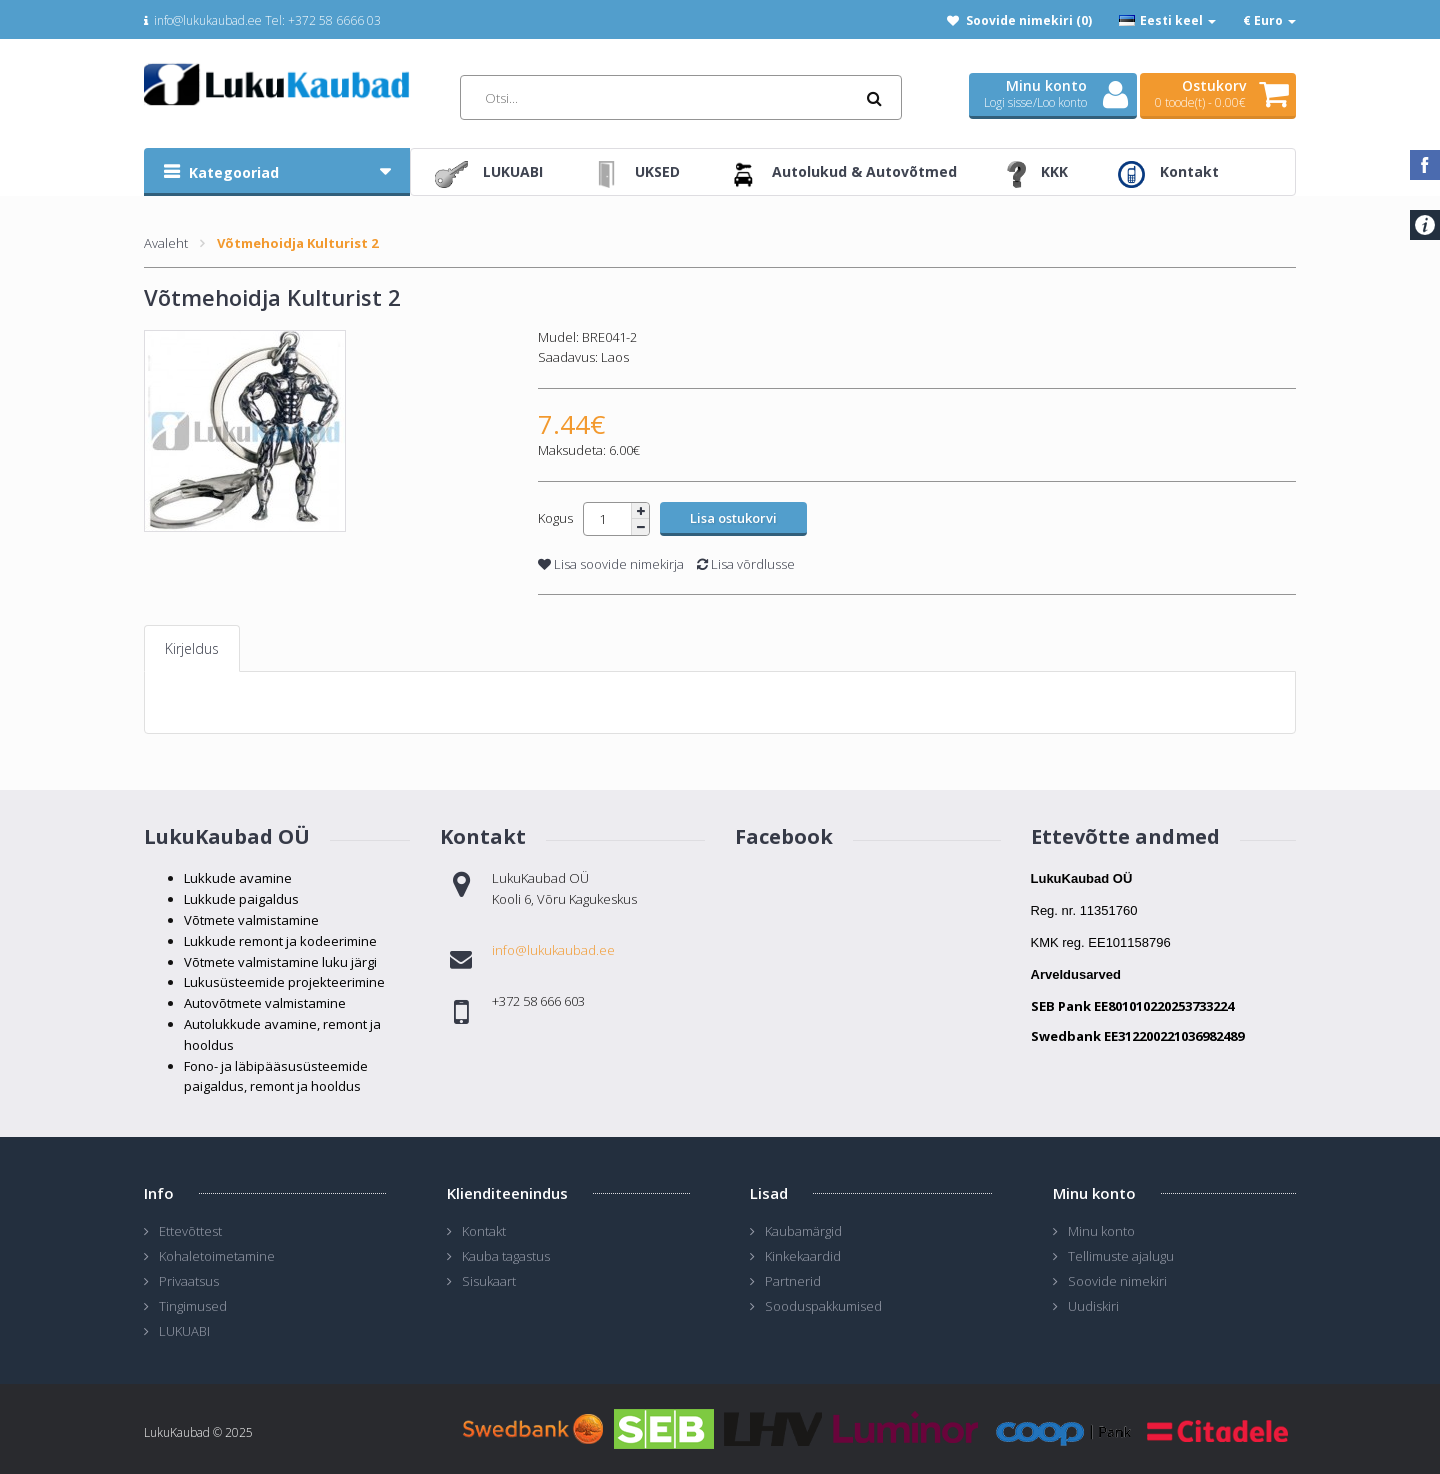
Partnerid (793, 1281)
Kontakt (484, 1231)
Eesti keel (1167, 20)
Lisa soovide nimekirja (611, 564)
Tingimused (193, 1306)
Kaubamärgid (803, 1231)
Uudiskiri (1093, 1306)
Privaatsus (189, 1281)
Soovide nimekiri (1117, 1281)
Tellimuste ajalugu (1121, 1256)
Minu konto (1101, 1231)
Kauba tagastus (506, 1256)
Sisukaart (489, 1281)
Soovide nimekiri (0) (1029, 20)
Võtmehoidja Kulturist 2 (297, 243)
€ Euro (1269, 20)
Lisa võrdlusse (746, 564)
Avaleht (166, 243)
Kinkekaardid (803, 1256)
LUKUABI (184, 1331)
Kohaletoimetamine (217, 1256)
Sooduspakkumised (823, 1306)
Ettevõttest (190, 1231)
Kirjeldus (192, 648)
